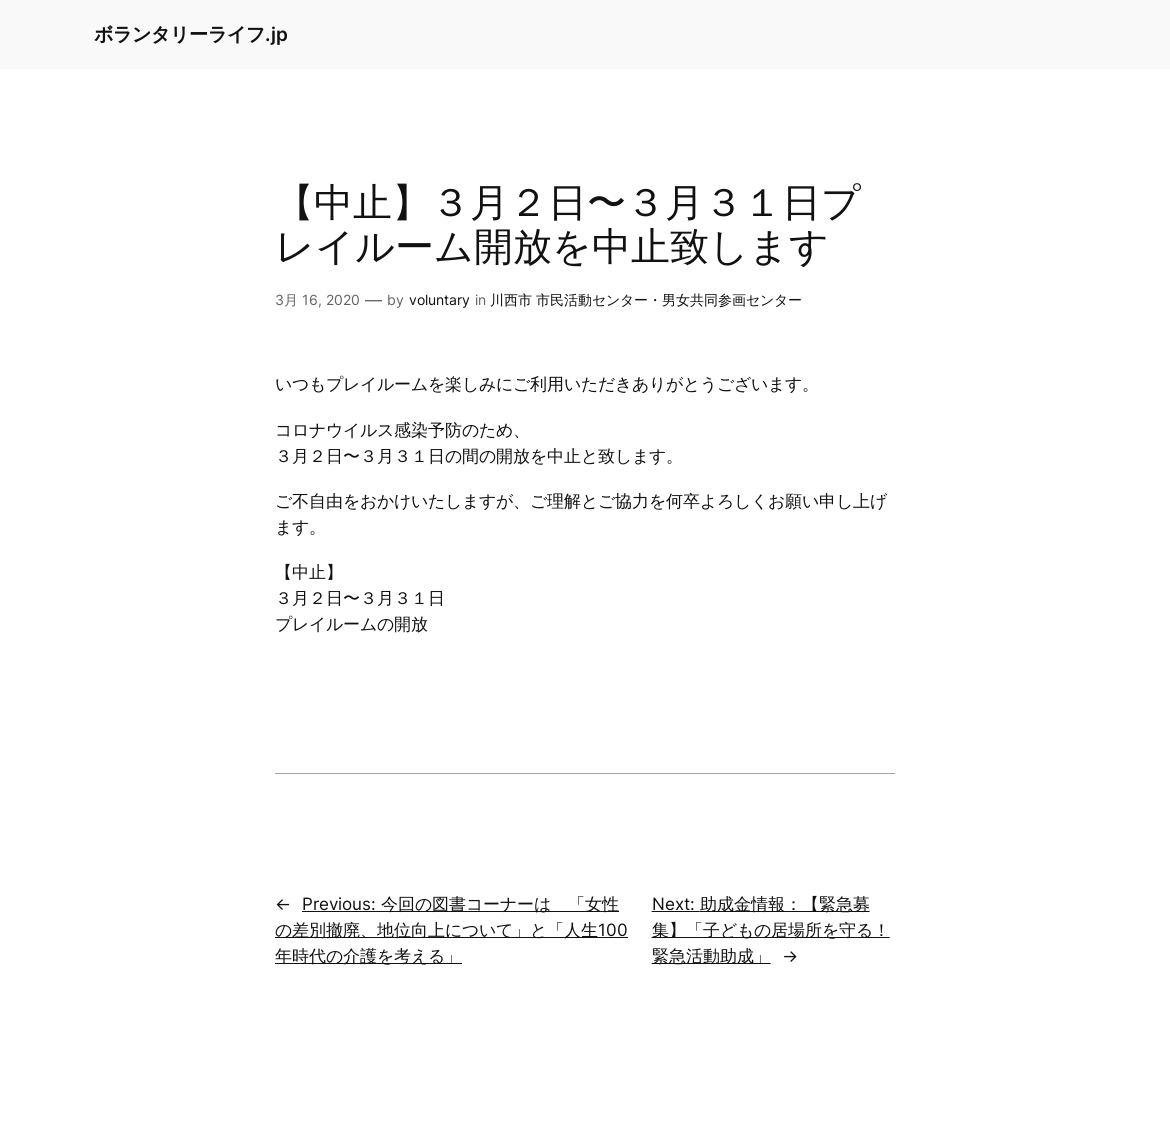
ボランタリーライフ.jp (191, 34)
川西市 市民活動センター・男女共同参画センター (646, 299)
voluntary (439, 299)
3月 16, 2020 (317, 299)
